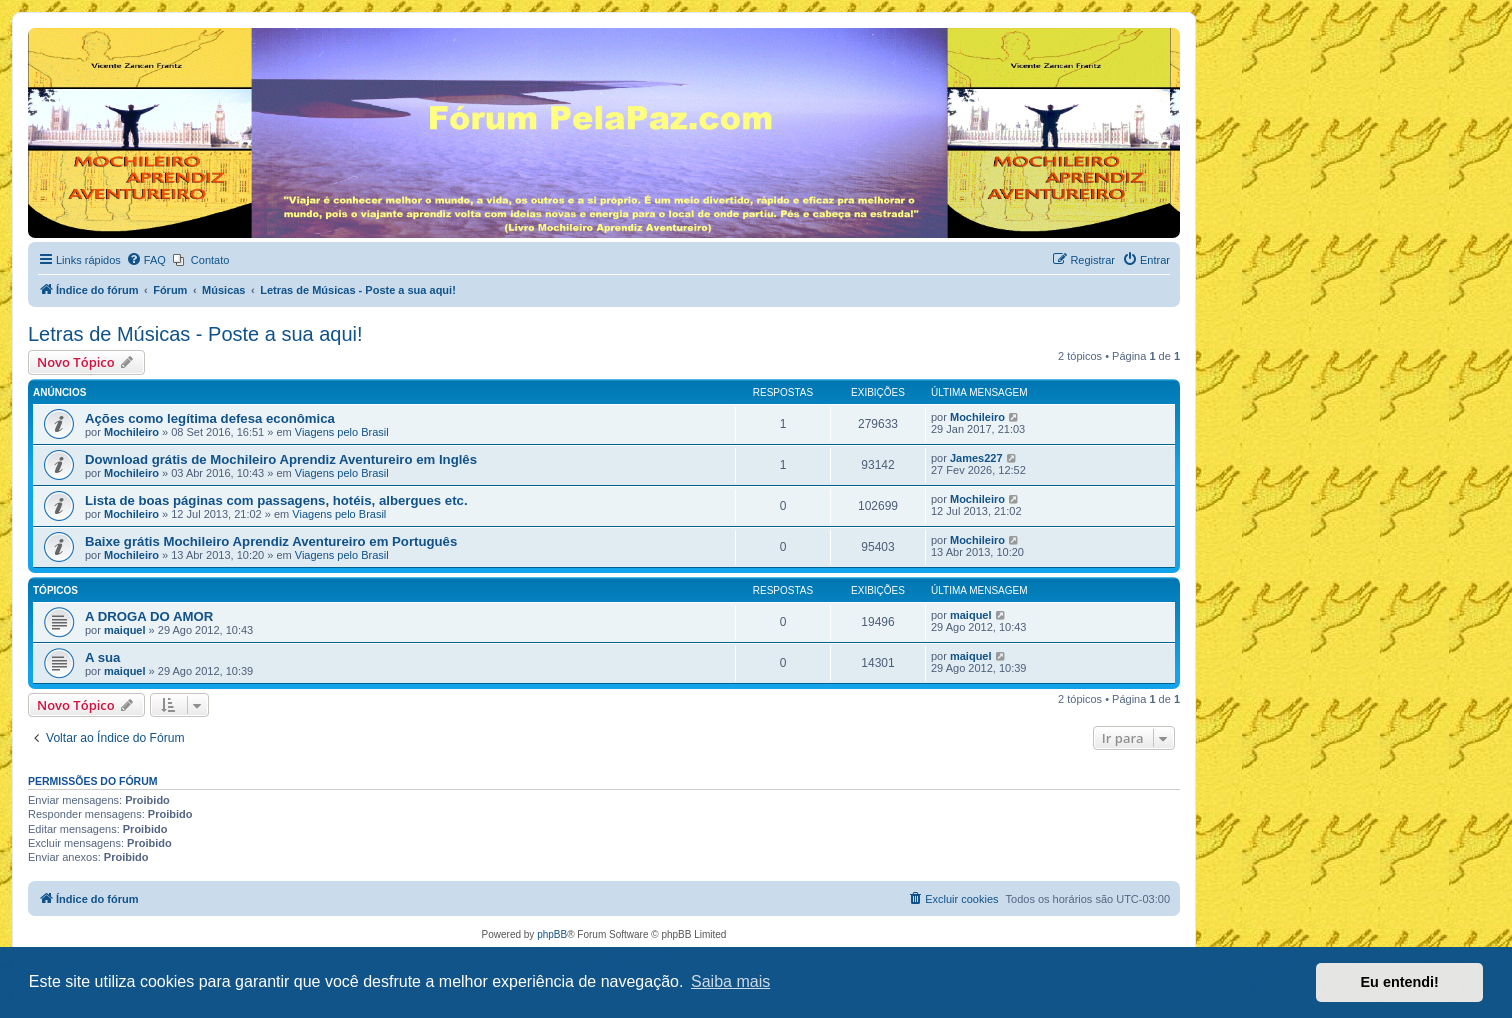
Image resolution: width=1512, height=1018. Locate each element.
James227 (976, 458)
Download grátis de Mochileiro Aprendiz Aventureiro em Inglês (281, 459)
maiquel (125, 630)
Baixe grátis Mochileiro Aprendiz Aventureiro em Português (271, 541)
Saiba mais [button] (730, 981)
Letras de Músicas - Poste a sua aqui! (195, 334)
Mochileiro (131, 432)
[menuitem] (146, 260)
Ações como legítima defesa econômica (210, 418)
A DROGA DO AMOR (149, 616)
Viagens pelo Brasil (342, 432)
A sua (102, 657)
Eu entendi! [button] (1400, 982)
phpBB (552, 934)
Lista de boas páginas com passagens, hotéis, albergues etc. (276, 500)
